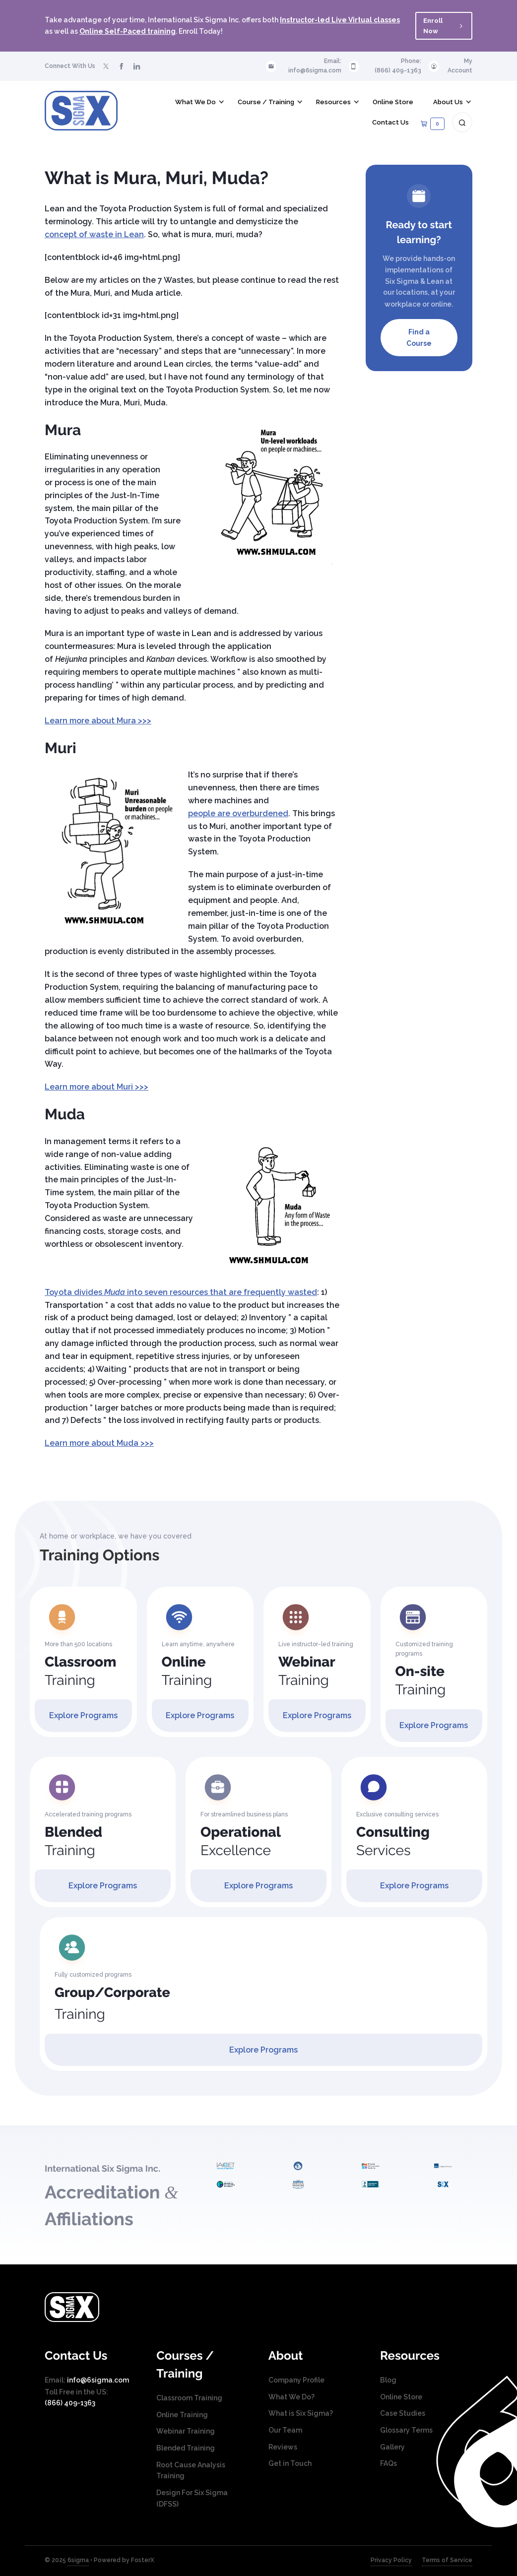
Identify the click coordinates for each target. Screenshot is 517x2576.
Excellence (240, 1841)
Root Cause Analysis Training (190, 2470)
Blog (388, 2380)
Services (393, 1841)
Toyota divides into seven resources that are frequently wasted (181, 1292)
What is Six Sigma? (300, 2413)
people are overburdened (238, 813)
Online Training (182, 2415)
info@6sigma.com (314, 70)
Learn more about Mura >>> (98, 720)
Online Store (401, 2397)
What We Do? (291, 2397)
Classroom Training (189, 2398)
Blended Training (185, 2448)
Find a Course (419, 337)
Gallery (392, 2447)
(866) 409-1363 (398, 70)
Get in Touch (290, 2463)
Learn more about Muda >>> (99, 1443)
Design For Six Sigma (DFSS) (192, 2498)
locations (412, 292)
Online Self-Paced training (127, 31)
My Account (460, 66)
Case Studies (402, 2413)
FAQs (388, 2463)
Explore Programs (83, 1715)
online (441, 304)
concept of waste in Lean (94, 234)
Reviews (282, 2447)
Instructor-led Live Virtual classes (340, 20)
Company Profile (296, 2380)
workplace (403, 304)
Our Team (285, 2430)
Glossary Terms (406, 2430)
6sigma (78, 2560)
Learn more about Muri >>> (96, 1087)
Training (80, 1670)
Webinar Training (185, 2431)
